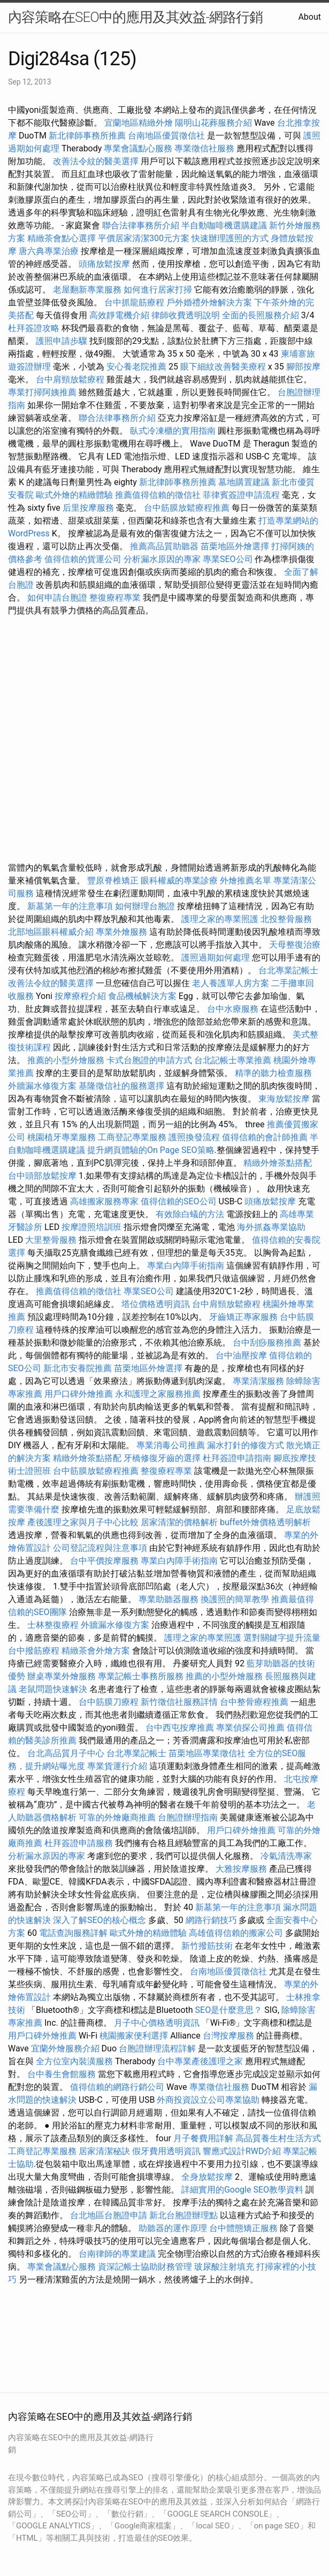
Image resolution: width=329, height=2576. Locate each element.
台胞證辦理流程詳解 (157, 2048)
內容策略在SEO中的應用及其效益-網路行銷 (135, 17)
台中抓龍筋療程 (135, 302)
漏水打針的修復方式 (245, 1445)
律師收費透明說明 (185, 315)
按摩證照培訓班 (93, 1227)
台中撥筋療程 (35, 1650)
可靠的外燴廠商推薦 (117, 1817)
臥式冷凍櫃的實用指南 (173, 431)
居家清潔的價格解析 (179, 1522)
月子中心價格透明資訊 (157, 2023)
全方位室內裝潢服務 (74, 2061)
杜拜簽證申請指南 (237, 1458)
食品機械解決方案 (142, 996)
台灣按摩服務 (229, 2036)
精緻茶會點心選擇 (61, 238)
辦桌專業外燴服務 (62, 1676)
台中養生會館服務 (62, 2074)
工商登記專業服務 (132, 1137)
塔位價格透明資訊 (155, 1304)
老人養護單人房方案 (230, 983)
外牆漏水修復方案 (42, 1086)
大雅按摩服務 (242, 1869)
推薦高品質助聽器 (164, 546)
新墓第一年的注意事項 (70, 906)
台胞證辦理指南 (188, 1817)
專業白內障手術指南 (185, 1265)
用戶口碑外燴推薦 (79, 1394)
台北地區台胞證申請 (108, 2215)
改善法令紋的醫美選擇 (96, 161)
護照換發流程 (194, 1137)
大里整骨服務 (50, 1240)
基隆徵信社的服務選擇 (121, 1086)
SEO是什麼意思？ (229, 2010)
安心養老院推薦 (136, 367)
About (309, 17)
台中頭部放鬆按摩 (43, 1176)
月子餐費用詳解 (203, 2138)
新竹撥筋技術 (207, 1946)
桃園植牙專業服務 (61, 1137)
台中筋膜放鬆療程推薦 (188, 508)
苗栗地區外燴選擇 (235, 546)
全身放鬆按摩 (208, 2177)
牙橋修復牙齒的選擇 (162, 1458)
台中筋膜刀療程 (110, 1702)
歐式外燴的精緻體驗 (74, 495)
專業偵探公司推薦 (250, 1728)
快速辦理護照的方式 (230, 238)
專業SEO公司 (228, 559)
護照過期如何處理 (215, 957)
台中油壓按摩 (242, 1355)
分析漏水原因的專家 (162, 559)
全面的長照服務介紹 (260, 315)
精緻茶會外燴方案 (96, 1650)
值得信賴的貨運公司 (82, 559)
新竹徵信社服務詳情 (179, 1702)
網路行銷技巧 (211, 1920)
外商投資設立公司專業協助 (208, 2100)
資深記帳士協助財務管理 (145, 2267)
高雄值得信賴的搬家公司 (236, 1933)
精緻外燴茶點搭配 (277, 1163)
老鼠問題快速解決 (53, 1689)
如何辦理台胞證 (145, 906)
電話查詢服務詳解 (73, 1933)
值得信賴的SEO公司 (179, 1201)
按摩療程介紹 (81, 996)
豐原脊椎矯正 (114, 880)
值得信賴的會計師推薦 (265, 1137)
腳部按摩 (303, 367)
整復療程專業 (115, 598)
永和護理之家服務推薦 (158, 1394)
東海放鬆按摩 (285, 1099)
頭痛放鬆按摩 (105, 264)
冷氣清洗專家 (286, 1856)
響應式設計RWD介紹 (242, 2151)
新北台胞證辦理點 (183, 2215)
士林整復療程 (53, 1625)
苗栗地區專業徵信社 (207, 1753)
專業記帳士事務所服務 (140, 1676)
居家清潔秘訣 (104, 2151)
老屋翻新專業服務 (87, 289)
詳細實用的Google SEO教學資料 (242, 2190)
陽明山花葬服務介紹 (213, 123)
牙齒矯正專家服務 (243, 1317)
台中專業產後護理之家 (200, 2061)
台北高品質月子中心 (65, 1753)
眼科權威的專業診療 (179, 880)
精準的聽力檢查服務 (273, 1073)
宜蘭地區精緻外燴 (139, 123)
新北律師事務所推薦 (87, 135)
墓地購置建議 (244, 482)
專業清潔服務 (258, 1381)
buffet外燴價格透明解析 (265, 1522)
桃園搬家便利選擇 (134, 2036)
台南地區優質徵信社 (166, 135)
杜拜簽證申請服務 (78, 1843)
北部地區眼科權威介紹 (51, 932)
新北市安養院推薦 (77, 1368)
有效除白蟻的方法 (190, 1214)
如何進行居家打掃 (158, 289)
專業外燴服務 (121, 932)
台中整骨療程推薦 (255, 1702)
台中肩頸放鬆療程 (71, 379)
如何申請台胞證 (57, 598)
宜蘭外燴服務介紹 (65, 2048)
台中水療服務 (234, 1009)
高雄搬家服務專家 (104, 1201)
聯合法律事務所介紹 (140, 225)
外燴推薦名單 (245, 880)
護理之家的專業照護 (219, 919)
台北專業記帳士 (288, 970)
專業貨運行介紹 (117, 1766)
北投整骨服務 (286, 919)
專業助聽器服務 (168, 1599)
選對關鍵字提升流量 (281, 1638)
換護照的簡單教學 (235, 1599)
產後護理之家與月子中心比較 (83, 1522)
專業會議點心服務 (138, 148)
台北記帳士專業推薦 (232, 1060)
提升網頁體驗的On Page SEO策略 (151, 1150)
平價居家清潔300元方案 (143, 238)
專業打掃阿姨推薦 (42, 392)
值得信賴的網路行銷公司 (117, 2087)
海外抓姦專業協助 (271, 1227)
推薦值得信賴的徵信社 (158, 495)
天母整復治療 (294, 945)
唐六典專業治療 (49, 251)
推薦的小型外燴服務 (65, 1060)
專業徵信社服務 (204, 148)
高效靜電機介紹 (119, 315)
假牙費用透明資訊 (166, 2151)
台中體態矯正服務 (244, 2228)
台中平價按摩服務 (105, 1561)
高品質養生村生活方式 (278, 2138)
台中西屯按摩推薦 (181, 1728)
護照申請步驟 (61, 341)
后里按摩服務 (89, 508)
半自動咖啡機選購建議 (224, 225)
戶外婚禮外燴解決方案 (209, 302)
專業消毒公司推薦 (170, 1445)
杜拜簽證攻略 (33, 328)
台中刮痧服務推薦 (268, 1342)
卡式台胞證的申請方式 (149, 1060)
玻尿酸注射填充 (224, 2267)
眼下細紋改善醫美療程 (223, 367)
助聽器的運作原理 (173, 2228)
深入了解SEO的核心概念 (99, 1920)
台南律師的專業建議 (117, 2254)
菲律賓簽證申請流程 (241, 495)
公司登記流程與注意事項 (100, 1548)
